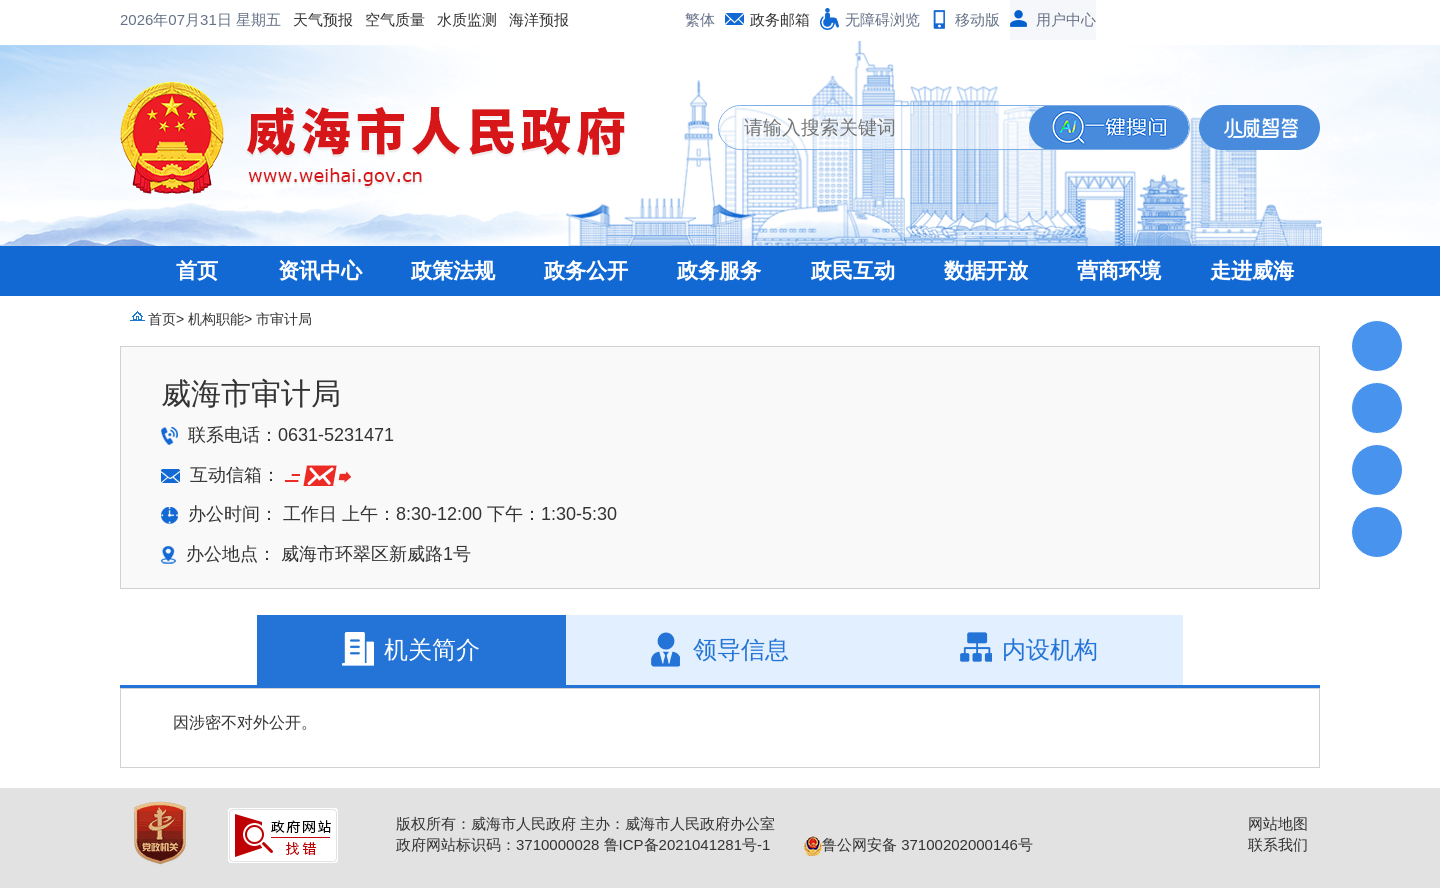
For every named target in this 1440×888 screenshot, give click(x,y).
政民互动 (853, 270)
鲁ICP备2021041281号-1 (687, 844)
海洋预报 (378, 19)
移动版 (977, 19)
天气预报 (162, 19)
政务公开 (586, 270)
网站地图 (1278, 823)
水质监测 (306, 19)
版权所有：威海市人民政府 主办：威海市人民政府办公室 (585, 823)
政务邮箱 (780, 19)
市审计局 (284, 319)
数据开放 (986, 270)
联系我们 (1278, 844)
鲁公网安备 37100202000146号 (918, 844)
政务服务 (719, 270)
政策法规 (453, 270)
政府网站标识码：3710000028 (497, 844)
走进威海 (1252, 270)
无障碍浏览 (882, 19)
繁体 (700, 19)
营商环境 (1119, 270)
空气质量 (234, 19)
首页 (197, 270)
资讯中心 (320, 270)
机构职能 (216, 319)
